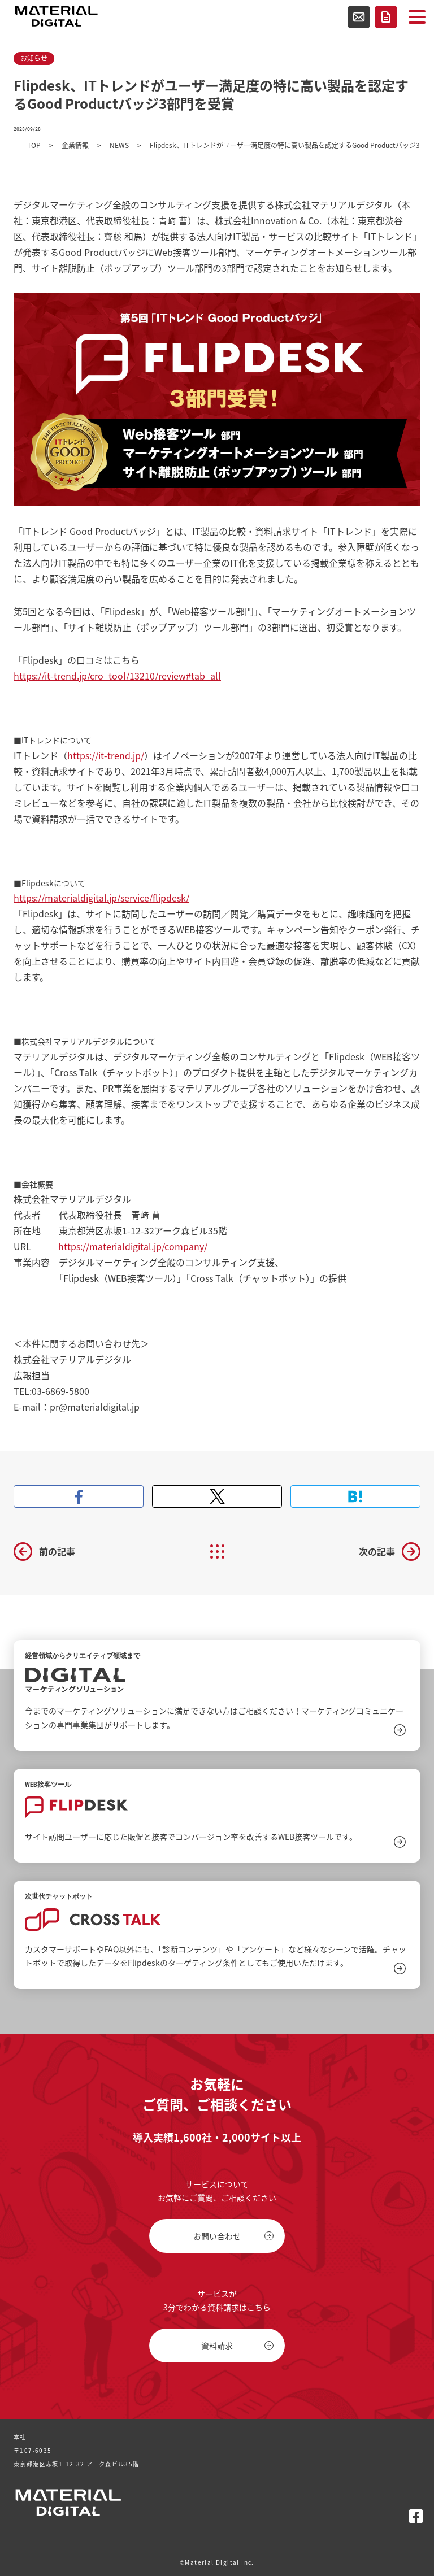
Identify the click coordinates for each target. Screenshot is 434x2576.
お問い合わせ (359, 17)
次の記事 (377, 1551)
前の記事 (57, 1551)
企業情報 (75, 145)
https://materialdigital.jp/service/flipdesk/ (101, 897)
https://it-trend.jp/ (105, 755)
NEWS (119, 145)
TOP (34, 145)
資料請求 (386, 17)
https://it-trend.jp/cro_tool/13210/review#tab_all (117, 675)
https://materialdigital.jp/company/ (132, 1246)
